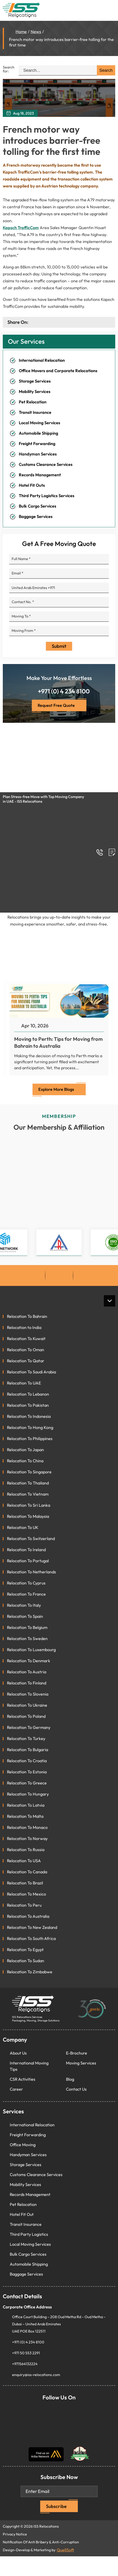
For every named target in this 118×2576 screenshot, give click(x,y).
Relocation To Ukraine (27, 1705)
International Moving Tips (29, 2066)
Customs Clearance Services (45, 464)
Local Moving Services (39, 423)
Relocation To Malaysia (28, 1516)
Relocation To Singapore (29, 1472)
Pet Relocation (32, 402)
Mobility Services (34, 391)
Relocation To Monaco (27, 1827)
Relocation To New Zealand (32, 1927)
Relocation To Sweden (27, 1638)
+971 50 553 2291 (26, 2353)
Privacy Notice (15, 2534)
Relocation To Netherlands (31, 1572)
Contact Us (76, 2089)
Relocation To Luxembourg (31, 1649)
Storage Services (35, 381)
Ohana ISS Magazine (31, 1275)
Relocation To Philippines (29, 1438)
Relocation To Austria (26, 1672)
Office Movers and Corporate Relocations (58, 370)
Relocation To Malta (25, 1816)
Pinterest (68, 2413)
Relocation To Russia (25, 1849)
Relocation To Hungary (28, 1794)
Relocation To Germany (28, 1727)
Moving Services (81, 2063)
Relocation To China (25, 1461)
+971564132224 (25, 2364)
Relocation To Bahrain (27, 1316)
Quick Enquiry (59, 1275)
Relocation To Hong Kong (30, 1427)
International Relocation (42, 360)
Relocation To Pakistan (28, 1405)
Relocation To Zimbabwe (29, 1972)
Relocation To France (26, 1594)
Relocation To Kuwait (26, 1338)
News (36, 31)
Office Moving (23, 2145)
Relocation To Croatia (27, 1761)
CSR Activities (22, 2079)
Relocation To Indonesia (29, 1416)
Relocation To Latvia (25, 1805)
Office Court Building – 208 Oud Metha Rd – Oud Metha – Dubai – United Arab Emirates (59, 2320)
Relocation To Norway (27, 1838)
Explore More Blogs (56, 1089)
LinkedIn (107, 322)
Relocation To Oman (25, 1349)
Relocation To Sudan (25, 1961)
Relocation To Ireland (26, 1549)
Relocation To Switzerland (31, 1538)
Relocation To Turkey (26, 1738)
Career (16, 2089)
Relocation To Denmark (28, 1661)
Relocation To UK (22, 1527)
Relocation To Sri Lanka (28, 1505)
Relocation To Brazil (25, 1883)
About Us (18, 2053)
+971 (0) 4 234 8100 (64, 691)
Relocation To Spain (25, 1616)
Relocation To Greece (27, 1783)
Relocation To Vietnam (28, 1494)
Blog (70, 2079)
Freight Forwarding (37, 443)
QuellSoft (65, 2550)
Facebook (30, 2413)
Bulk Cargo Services (37, 506)
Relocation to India (24, 1327)
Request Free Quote (56, 705)
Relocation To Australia (28, 1916)
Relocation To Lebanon (28, 1394)
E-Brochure (76, 2053)
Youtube (59, 2431)
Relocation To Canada (27, 1872)
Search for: (8, 69)
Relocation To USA (24, 1861)
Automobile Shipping (38, 433)
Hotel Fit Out (22, 2214)
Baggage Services (35, 516)
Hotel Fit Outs (32, 485)
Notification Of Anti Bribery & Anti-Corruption (41, 2542)
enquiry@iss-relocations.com (36, 2375)
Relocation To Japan (25, 1449)
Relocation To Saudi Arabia (31, 1372)
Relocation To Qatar (25, 1361)
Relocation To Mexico (26, 1894)
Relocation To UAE (24, 1383)
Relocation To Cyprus (26, 1583)
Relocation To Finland (26, 1683)
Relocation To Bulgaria (27, 1749)
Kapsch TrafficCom (21, 227)
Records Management (40, 475)
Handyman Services (38, 454)
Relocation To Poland (26, 1716)
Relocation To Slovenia (27, 1694)
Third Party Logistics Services (46, 495)
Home (21, 31)
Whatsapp (79, 2431)
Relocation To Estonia (27, 1772)
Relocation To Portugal (28, 1561)
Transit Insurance (35, 412)
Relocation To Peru (24, 1905)
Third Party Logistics (29, 2234)
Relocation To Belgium (27, 1627)
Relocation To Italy (24, 1605)
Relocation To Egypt (25, 1949)
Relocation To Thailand (28, 1483)
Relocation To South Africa (31, 1938)
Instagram (88, 2413)
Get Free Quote (112, 852)
